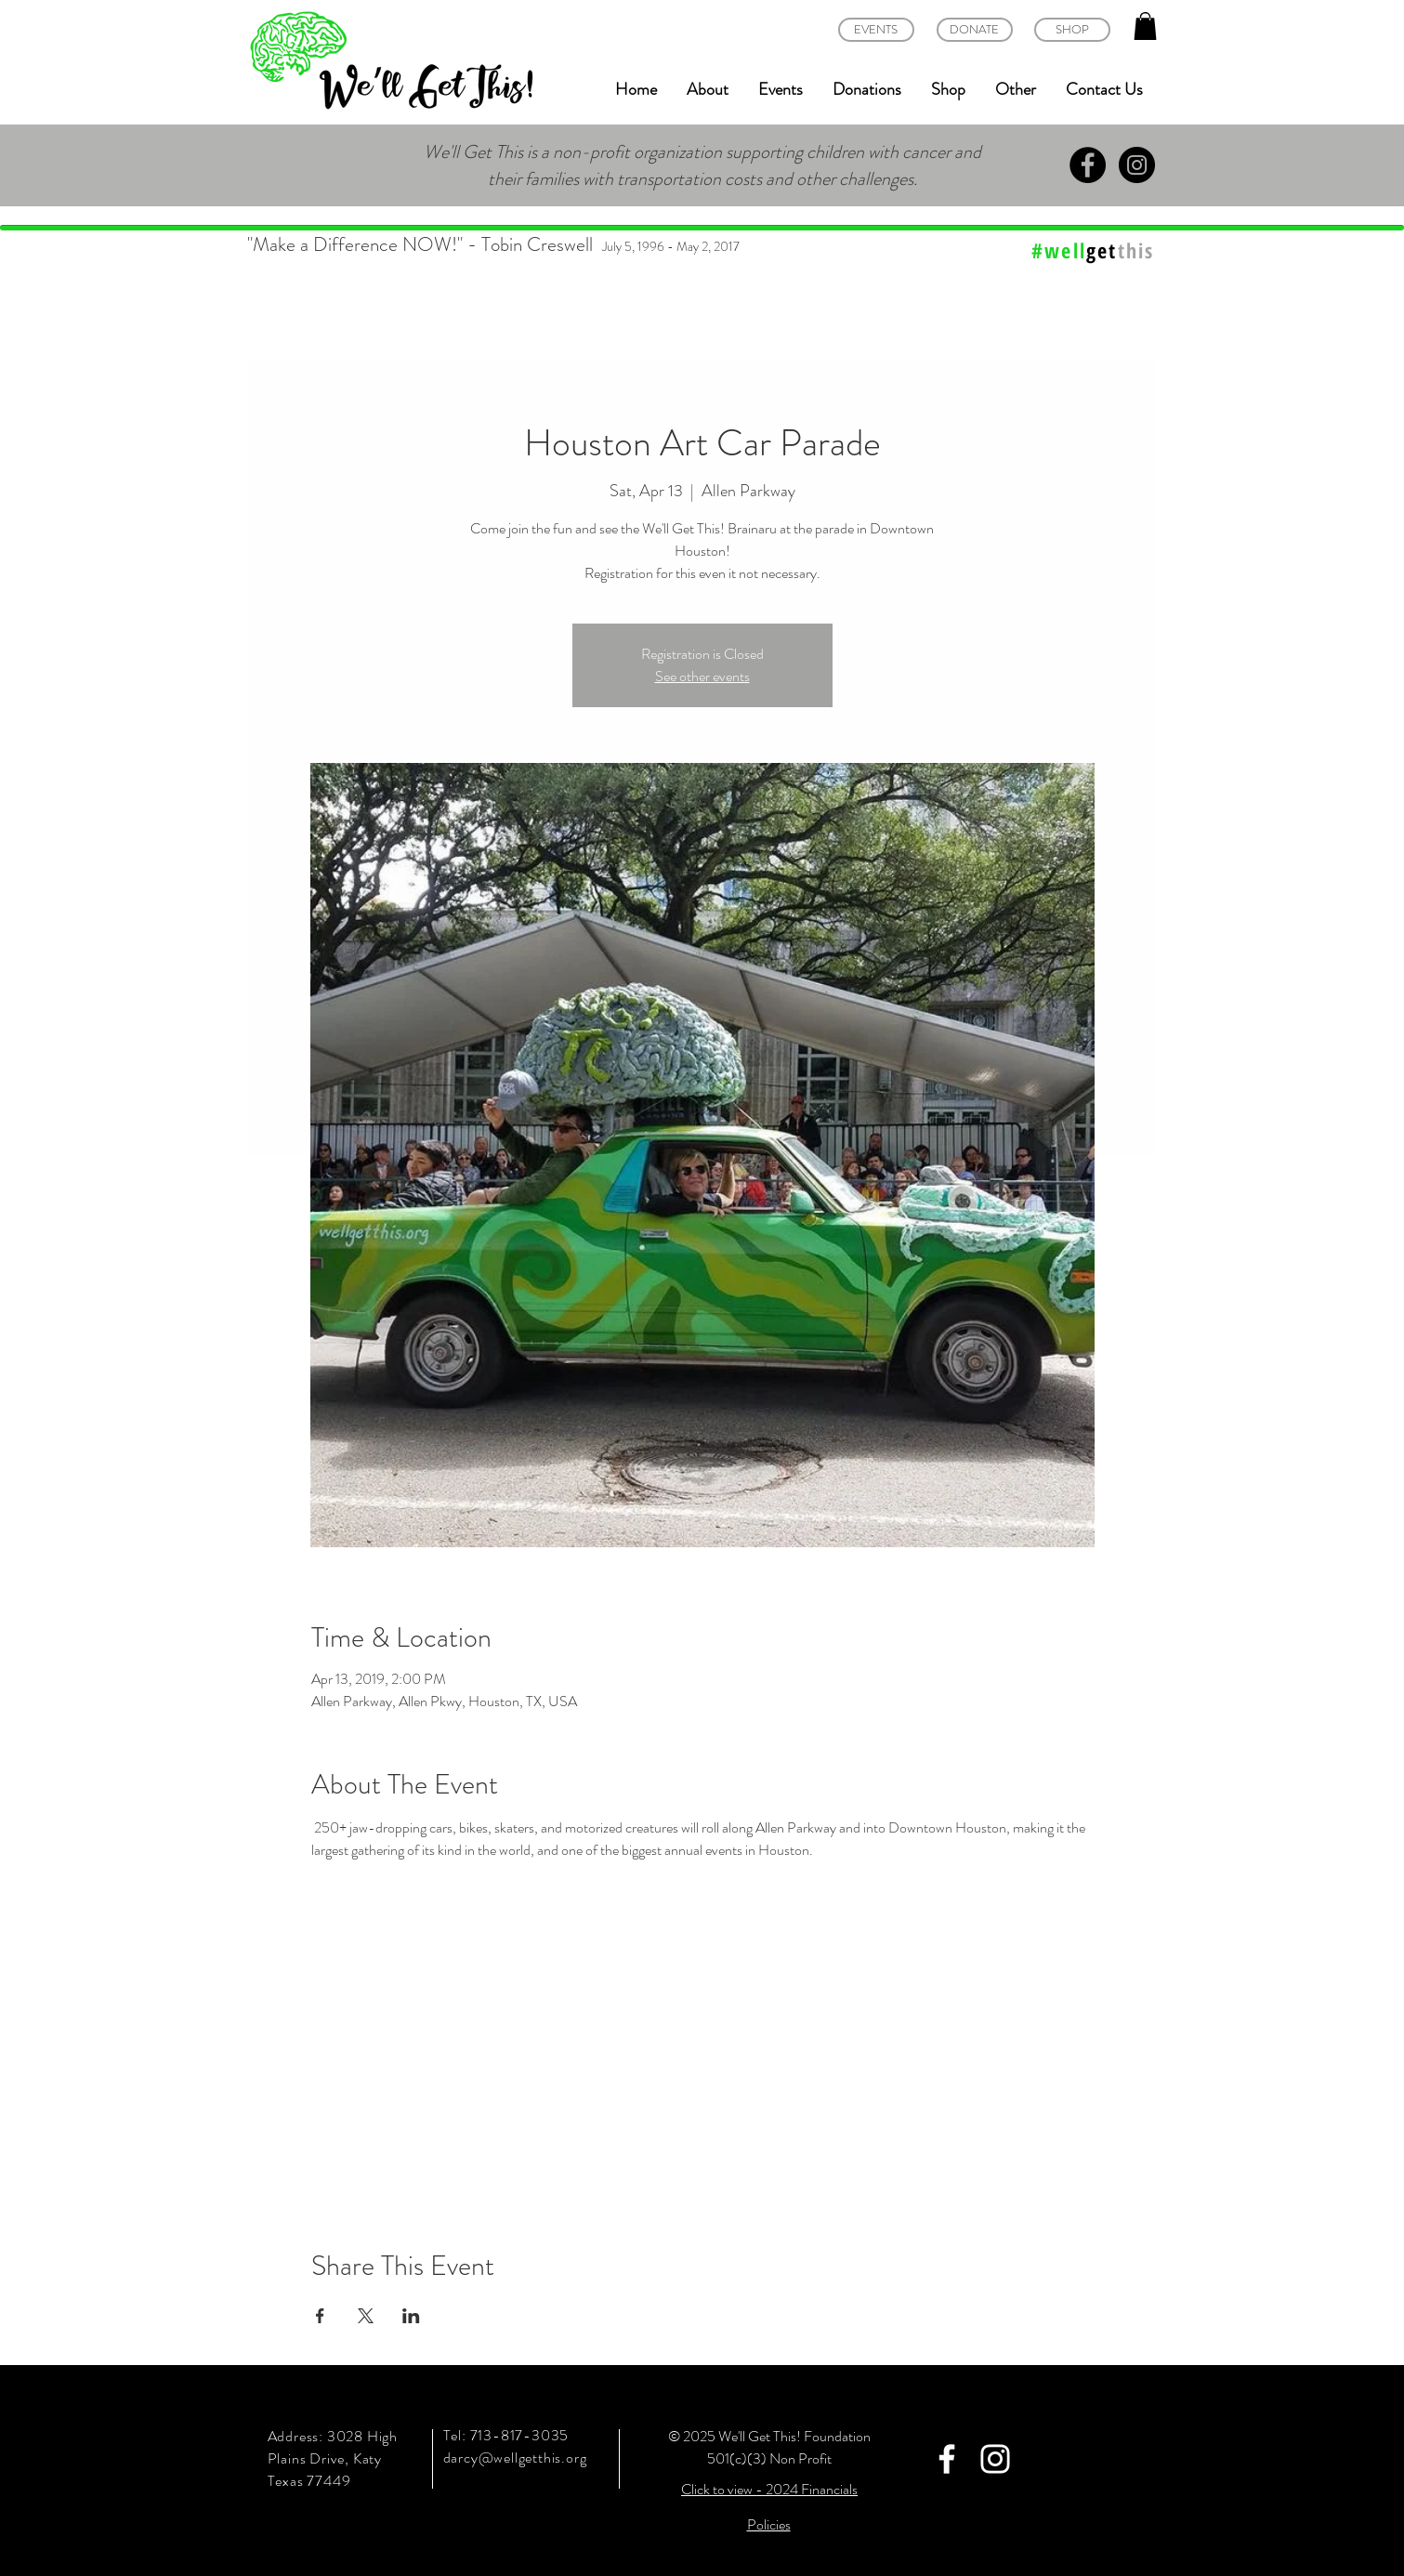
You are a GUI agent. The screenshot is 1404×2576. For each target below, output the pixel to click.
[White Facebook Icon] (946, 2458)
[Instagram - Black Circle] (1137, 165)
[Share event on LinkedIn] (411, 2315)
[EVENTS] (876, 30)
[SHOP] (1072, 30)
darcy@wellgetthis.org (515, 2457)
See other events (702, 676)
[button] (1145, 26)
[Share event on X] (365, 2315)
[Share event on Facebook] (320, 2315)
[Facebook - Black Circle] (1087, 165)
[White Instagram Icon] (995, 2458)
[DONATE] (975, 30)
